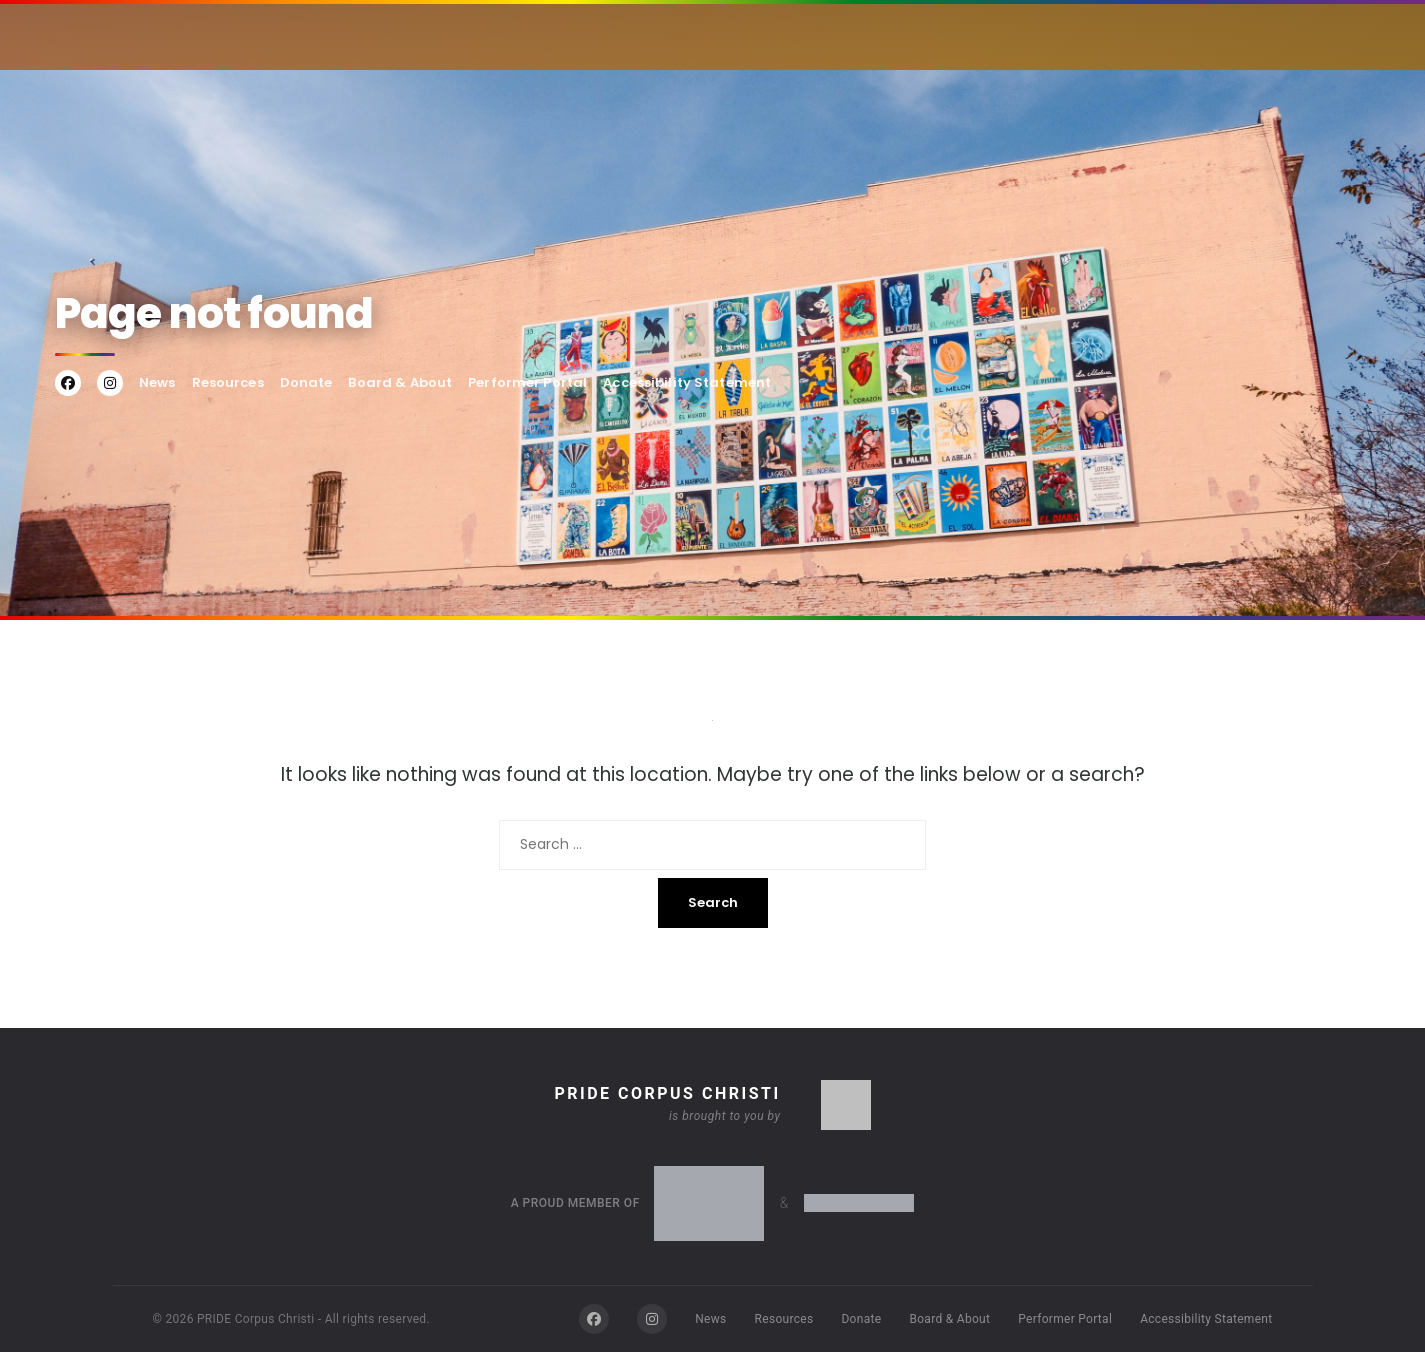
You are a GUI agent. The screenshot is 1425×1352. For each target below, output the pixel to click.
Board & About (400, 382)
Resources (228, 382)
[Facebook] (594, 1319)
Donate (306, 382)
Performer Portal (527, 382)
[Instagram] (652, 1319)
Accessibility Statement (687, 382)
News (157, 382)
